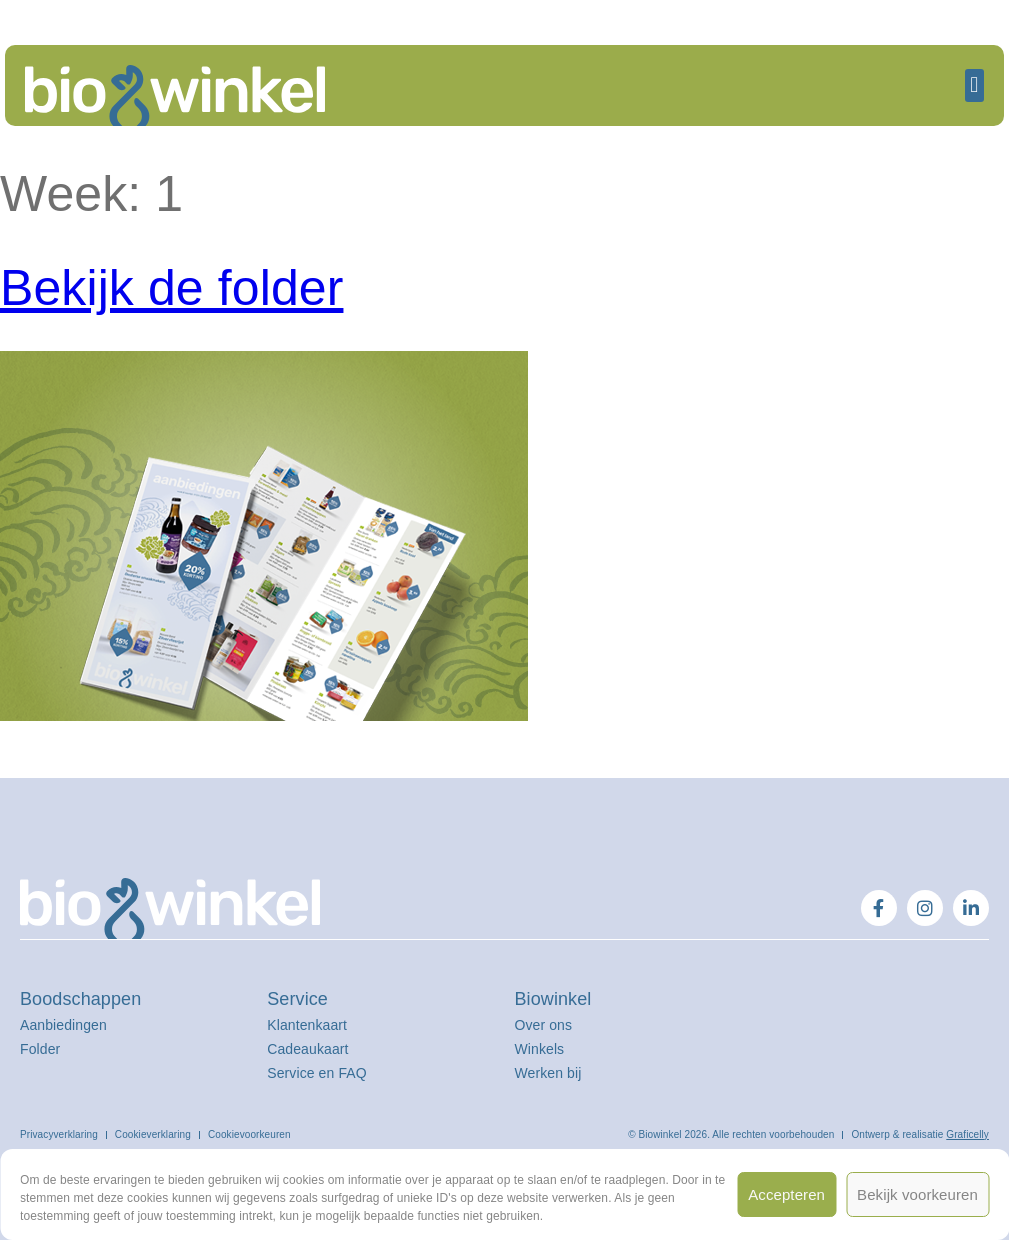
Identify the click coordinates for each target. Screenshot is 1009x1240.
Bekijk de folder (171, 288)
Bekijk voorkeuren (917, 1194)
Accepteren (786, 1194)
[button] (974, 85)
